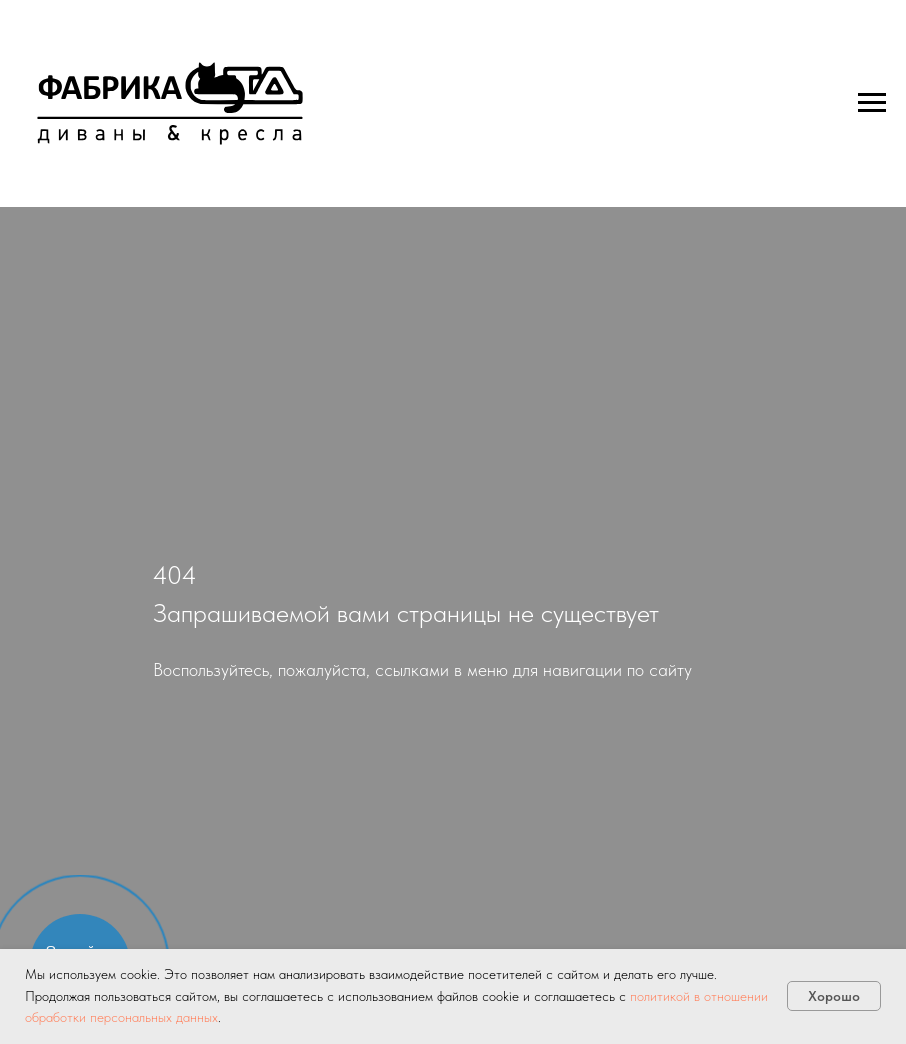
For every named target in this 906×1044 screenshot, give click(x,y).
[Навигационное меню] (872, 103)
